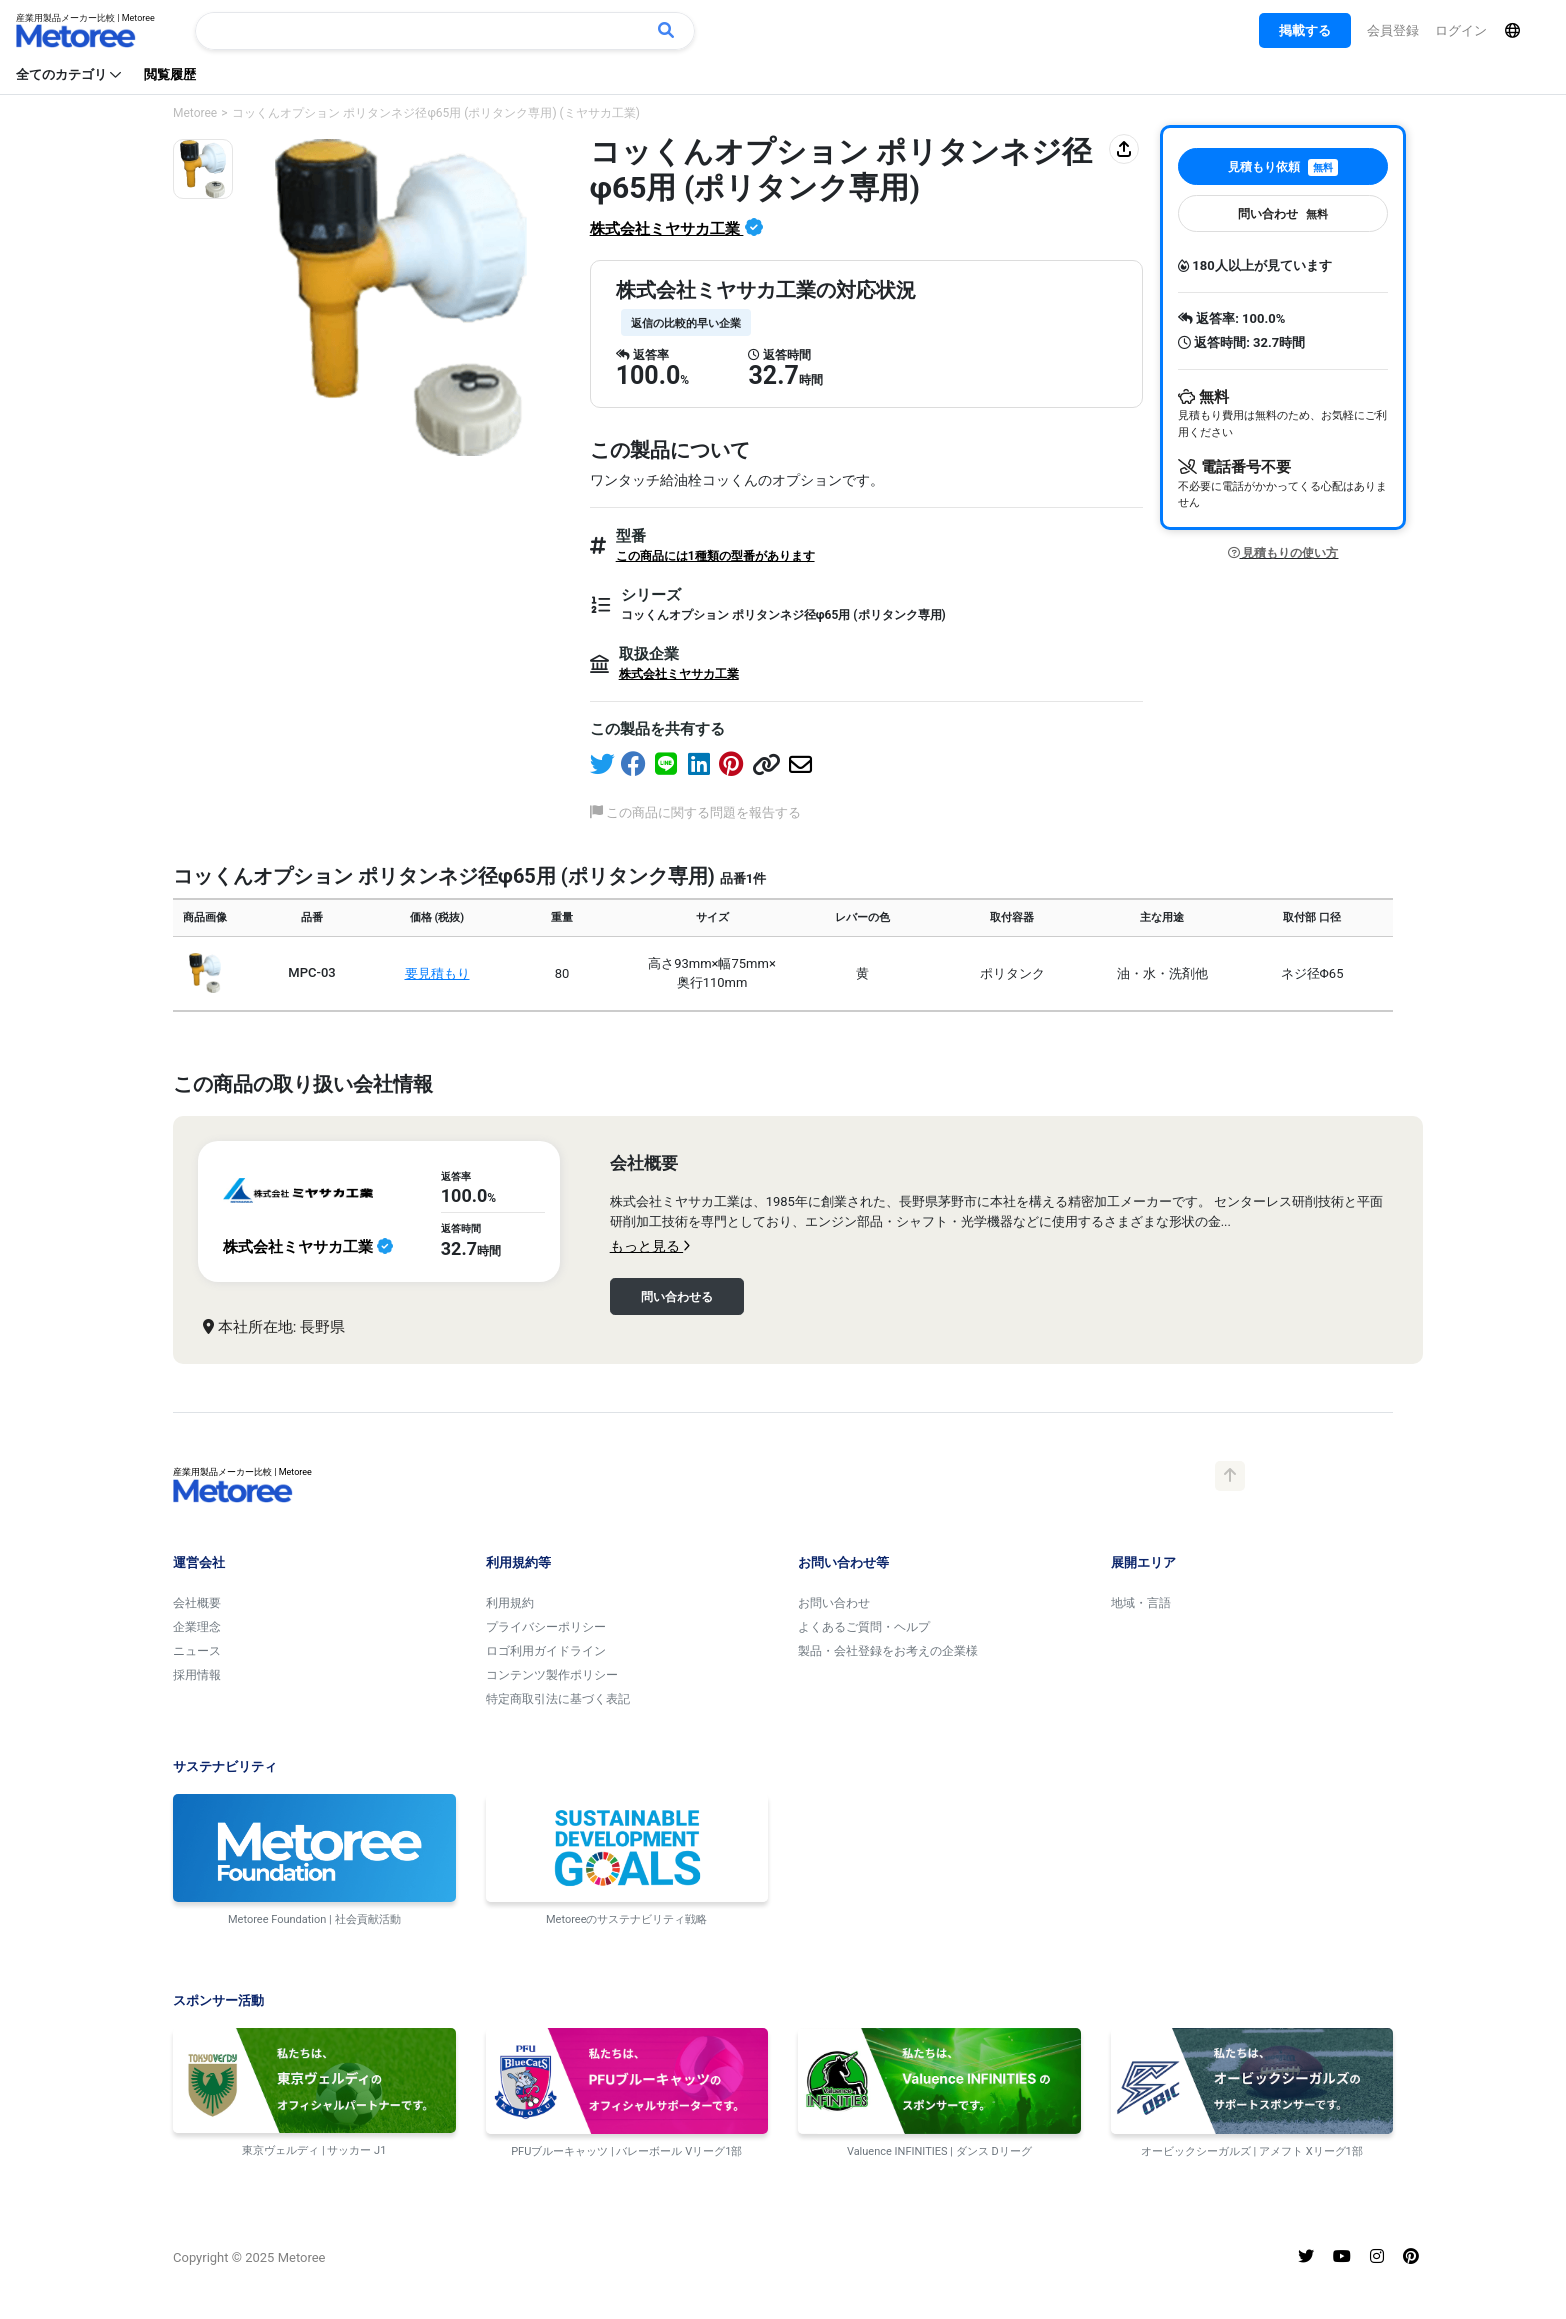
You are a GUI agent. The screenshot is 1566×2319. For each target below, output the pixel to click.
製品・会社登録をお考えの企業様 (888, 1651)
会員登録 (1393, 30)
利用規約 (510, 1603)
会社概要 (197, 1603)
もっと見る (650, 1246)
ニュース (197, 1651)
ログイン (1461, 30)
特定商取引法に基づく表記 (558, 1699)
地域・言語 (1141, 1603)
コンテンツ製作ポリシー (552, 1675)
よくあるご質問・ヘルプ (864, 1627)
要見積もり (437, 973)
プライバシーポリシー (546, 1627)
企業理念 (197, 1627)
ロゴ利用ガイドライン (546, 1651)
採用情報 (197, 1675)
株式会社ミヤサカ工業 (667, 229)
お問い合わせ (834, 1603)
